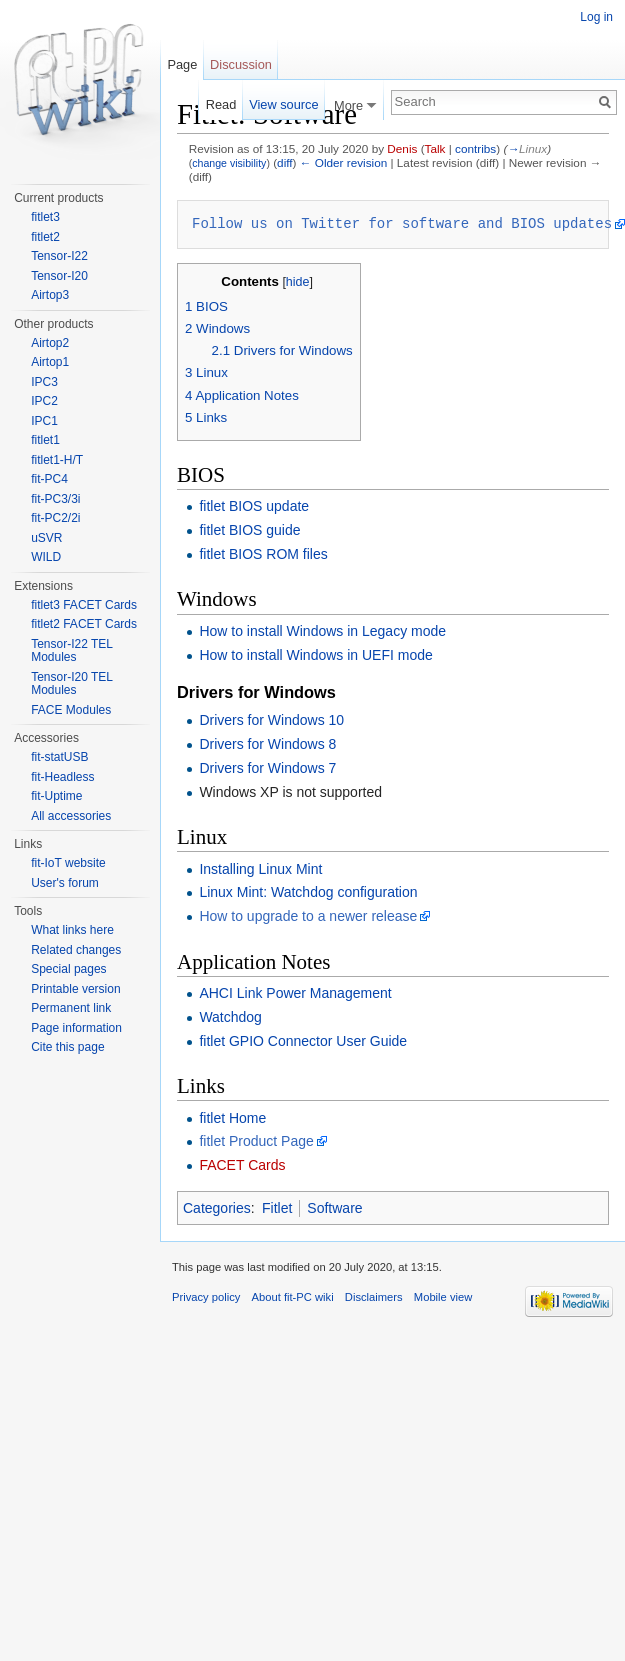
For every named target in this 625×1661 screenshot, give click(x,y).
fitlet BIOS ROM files (263, 554)
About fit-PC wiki (293, 1297)
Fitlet (277, 1208)
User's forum (65, 883)
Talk (435, 148)
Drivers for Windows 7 (267, 768)
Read (221, 104)
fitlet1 (45, 440)
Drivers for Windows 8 (267, 744)
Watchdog (230, 1017)
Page (182, 64)
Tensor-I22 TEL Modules (71, 651)
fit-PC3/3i (55, 499)
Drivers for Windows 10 (271, 720)
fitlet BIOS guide (249, 530)
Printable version (75, 989)
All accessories (71, 816)
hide (298, 282)
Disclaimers (374, 1297)
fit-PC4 (49, 479)
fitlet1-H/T (57, 460)
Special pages (68, 969)
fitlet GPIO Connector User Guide (303, 1041)
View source (283, 104)
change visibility (229, 163)
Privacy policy (206, 1297)
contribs (475, 148)
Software (334, 1208)
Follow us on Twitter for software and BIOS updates (402, 223)
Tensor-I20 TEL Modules (71, 684)
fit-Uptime (56, 796)
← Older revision (344, 162)
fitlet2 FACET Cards (84, 624)
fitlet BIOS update (254, 506)
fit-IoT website (68, 863)
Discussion (241, 64)
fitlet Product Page (256, 1141)
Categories (217, 1208)
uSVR (46, 538)
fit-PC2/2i (55, 518)
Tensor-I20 (59, 276)
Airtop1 (50, 362)
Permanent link (71, 1008)
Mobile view (443, 1297)
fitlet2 (45, 237)
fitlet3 (45, 217)
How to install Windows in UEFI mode (315, 655)
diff (284, 162)
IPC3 (44, 382)
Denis (402, 148)
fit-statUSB (59, 757)
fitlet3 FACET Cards (84, 605)
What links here (72, 930)
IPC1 (44, 421)
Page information (76, 1028)
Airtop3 (50, 295)
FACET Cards (242, 1165)
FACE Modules (71, 710)
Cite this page (67, 1047)
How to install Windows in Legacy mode (322, 631)
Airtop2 (50, 343)
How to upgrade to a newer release (308, 916)
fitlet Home (232, 1118)
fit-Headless (62, 777)
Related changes (76, 950)
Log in (596, 17)
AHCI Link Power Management (295, 993)
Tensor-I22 (59, 256)
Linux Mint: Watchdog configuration (308, 892)
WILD (46, 557)
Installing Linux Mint (260, 869)
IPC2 (44, 401)
